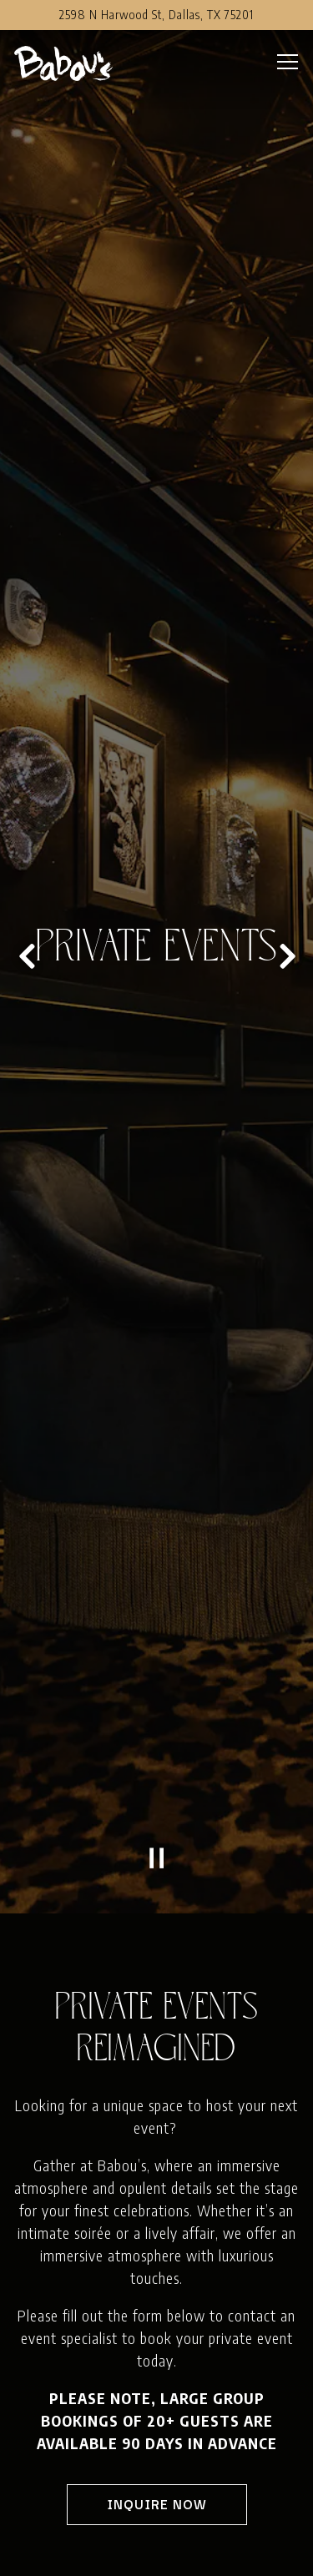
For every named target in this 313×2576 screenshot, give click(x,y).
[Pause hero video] (157, 1591)
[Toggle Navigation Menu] (287, 61)
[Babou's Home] (72, 61)
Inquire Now (157, 2236)
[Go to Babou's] (156, 15)
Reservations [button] (156, 2553)
